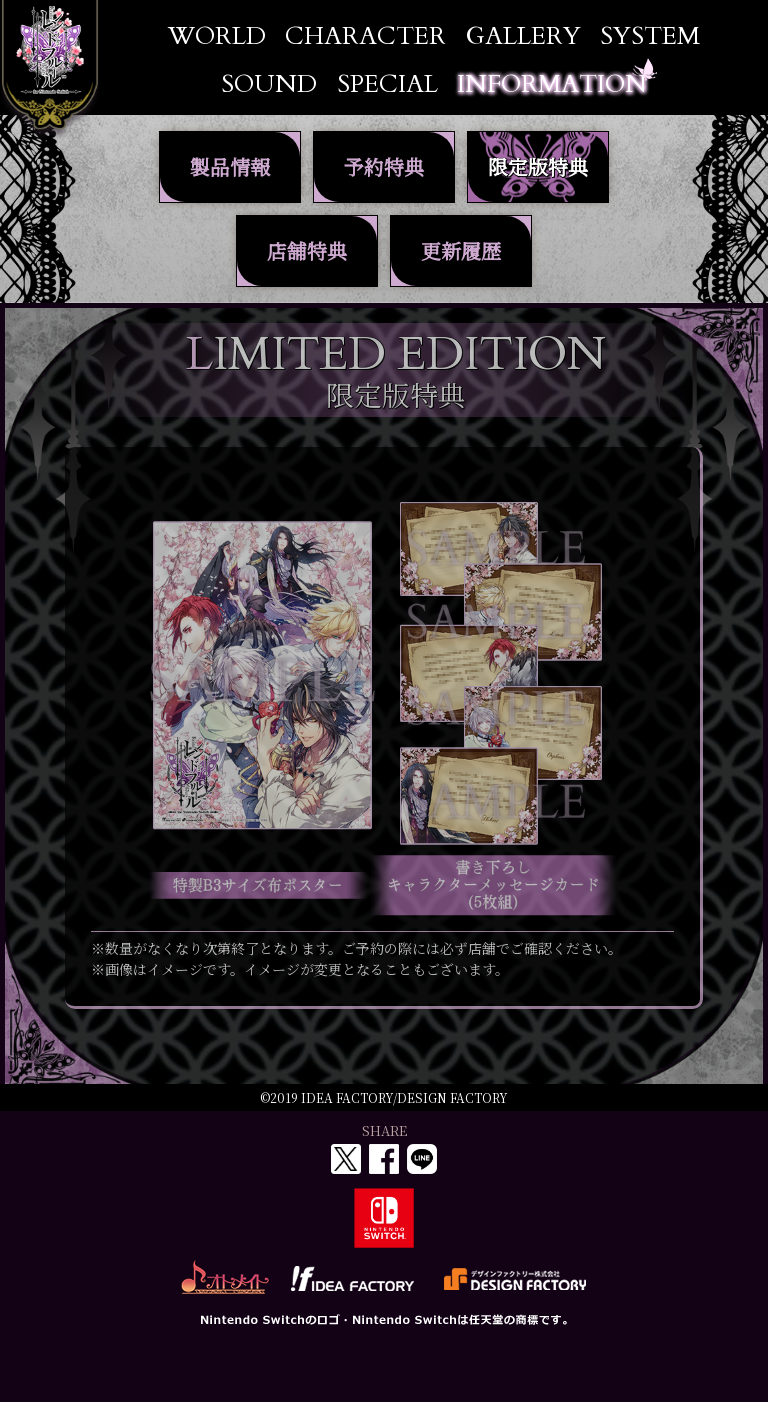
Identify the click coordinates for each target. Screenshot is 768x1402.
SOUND (269, 84)
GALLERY (523, 36)
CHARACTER (365, 36)
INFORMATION (552, 84)
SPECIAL (387, 84)
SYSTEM (650, 36)
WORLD (217, 36)
